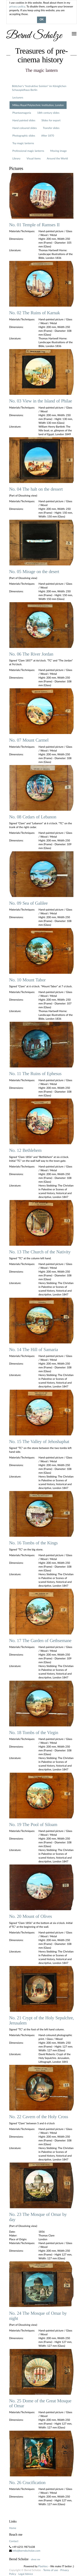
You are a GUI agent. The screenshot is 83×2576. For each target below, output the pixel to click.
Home (12, 2528)
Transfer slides (51, 128)
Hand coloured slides (24, 128)
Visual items (34, 158)
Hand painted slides (23, 120)
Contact (14, 2541)
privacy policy (17, 6)
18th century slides (48, 112)
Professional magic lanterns (28, 150)
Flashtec (43, 2566)
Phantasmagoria (21, 112)
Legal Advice (25, 2573)
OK (41, 19)
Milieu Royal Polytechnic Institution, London (38, 105)
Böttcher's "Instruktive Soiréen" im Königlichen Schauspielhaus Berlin (39, 87)
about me (35, 2559)
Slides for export (50, 120)
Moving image (58, 150)
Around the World (57, 158)
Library (16, 158)
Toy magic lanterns (23, 143)
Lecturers (17, 97)
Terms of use (50, 2570)
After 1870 (47, 135)
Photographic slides (23, 135)
